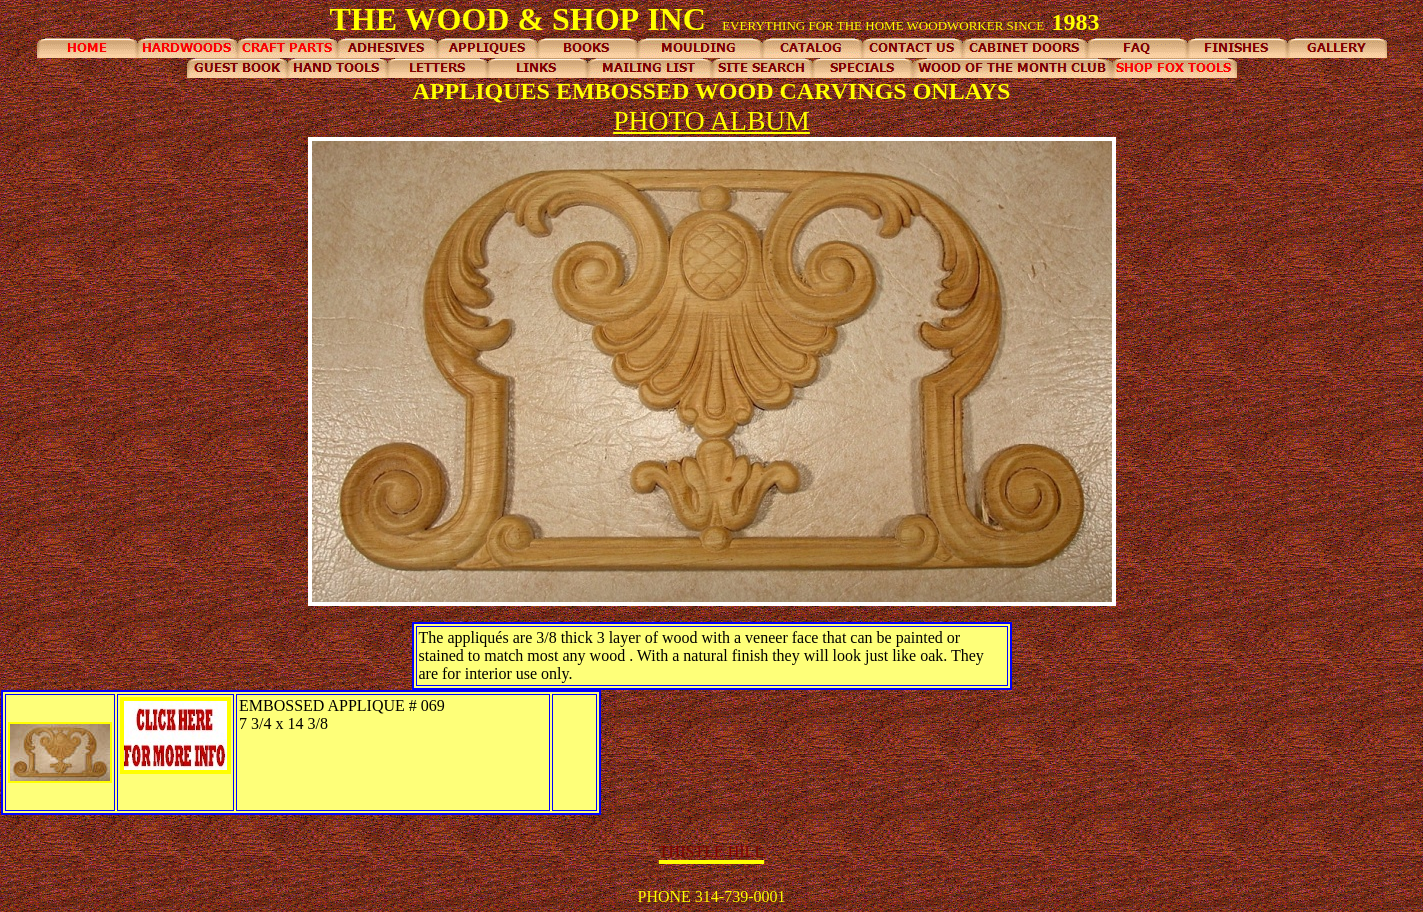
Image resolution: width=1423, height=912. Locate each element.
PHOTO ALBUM (711, 120)
